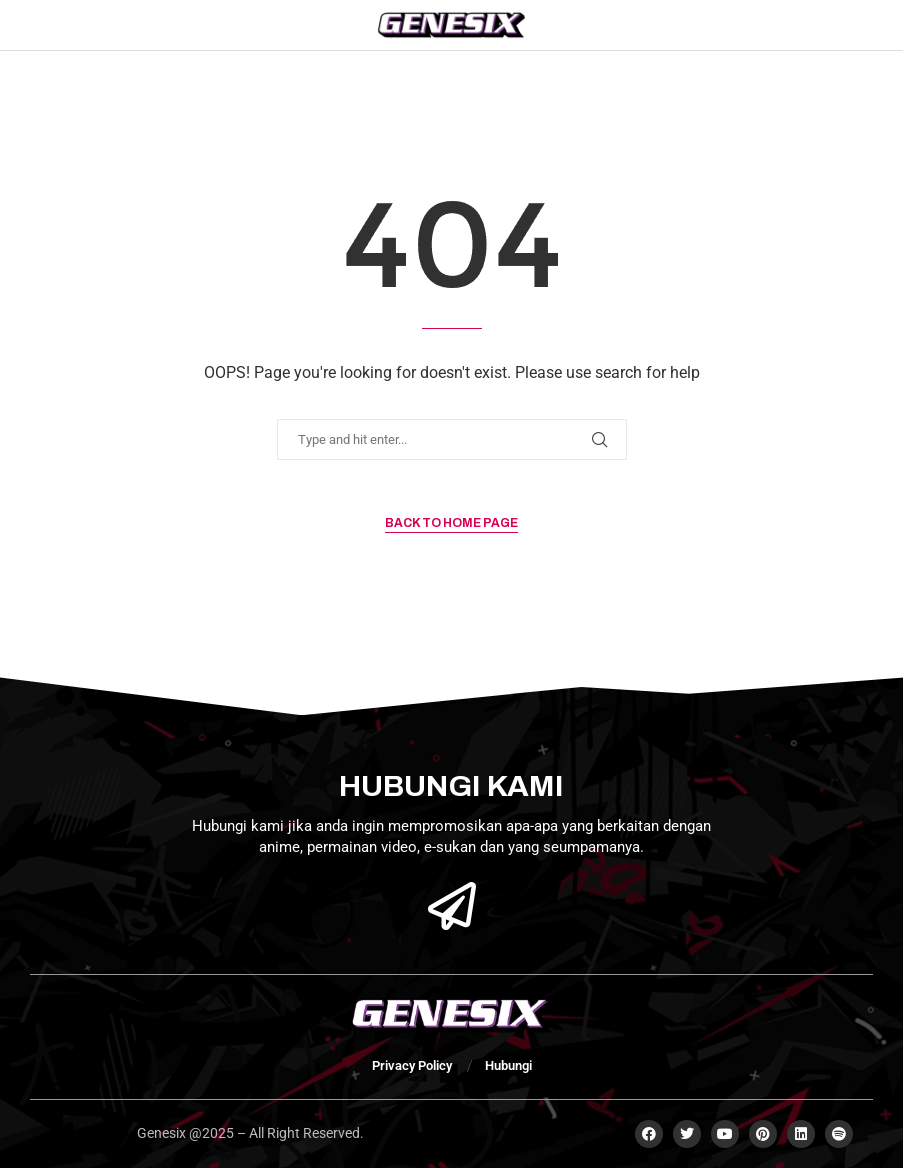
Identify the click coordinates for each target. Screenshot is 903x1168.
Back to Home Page (451, 523)
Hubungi (508, 1065)
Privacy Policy (412, 1065)
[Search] (805, 25)
